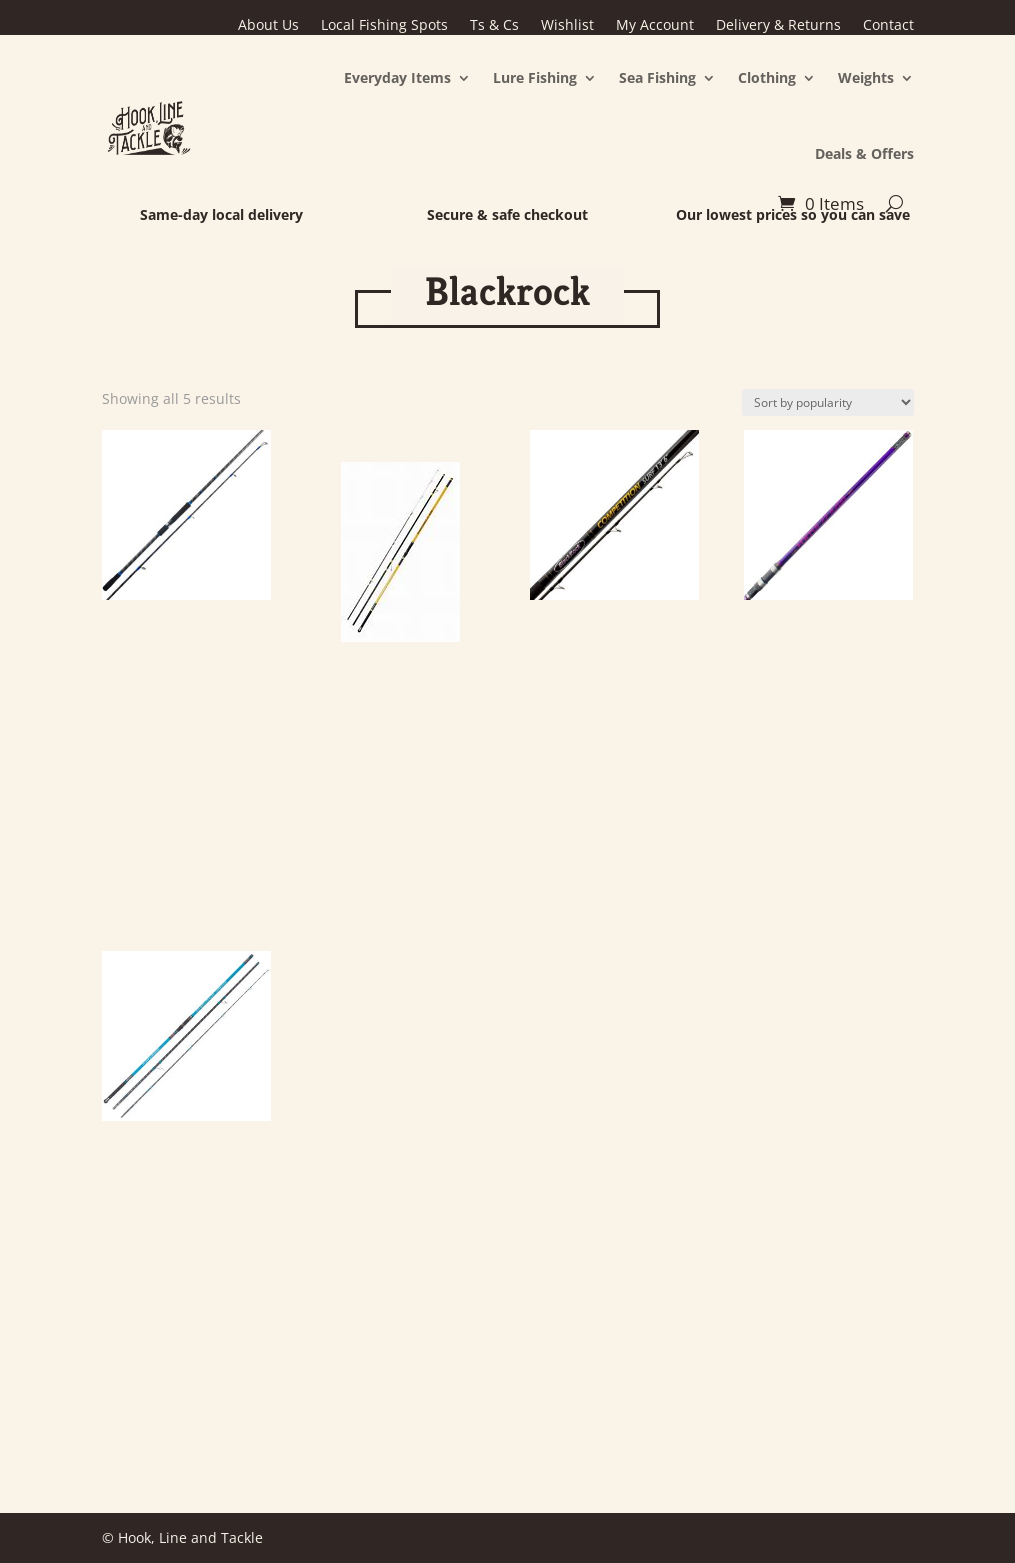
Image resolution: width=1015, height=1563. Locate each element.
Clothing (767, 77)
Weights (866, 77)
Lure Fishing (535, 77)
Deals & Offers (864, 153)
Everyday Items (397, 77)
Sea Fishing (657, 77)
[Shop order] (828, 402)
